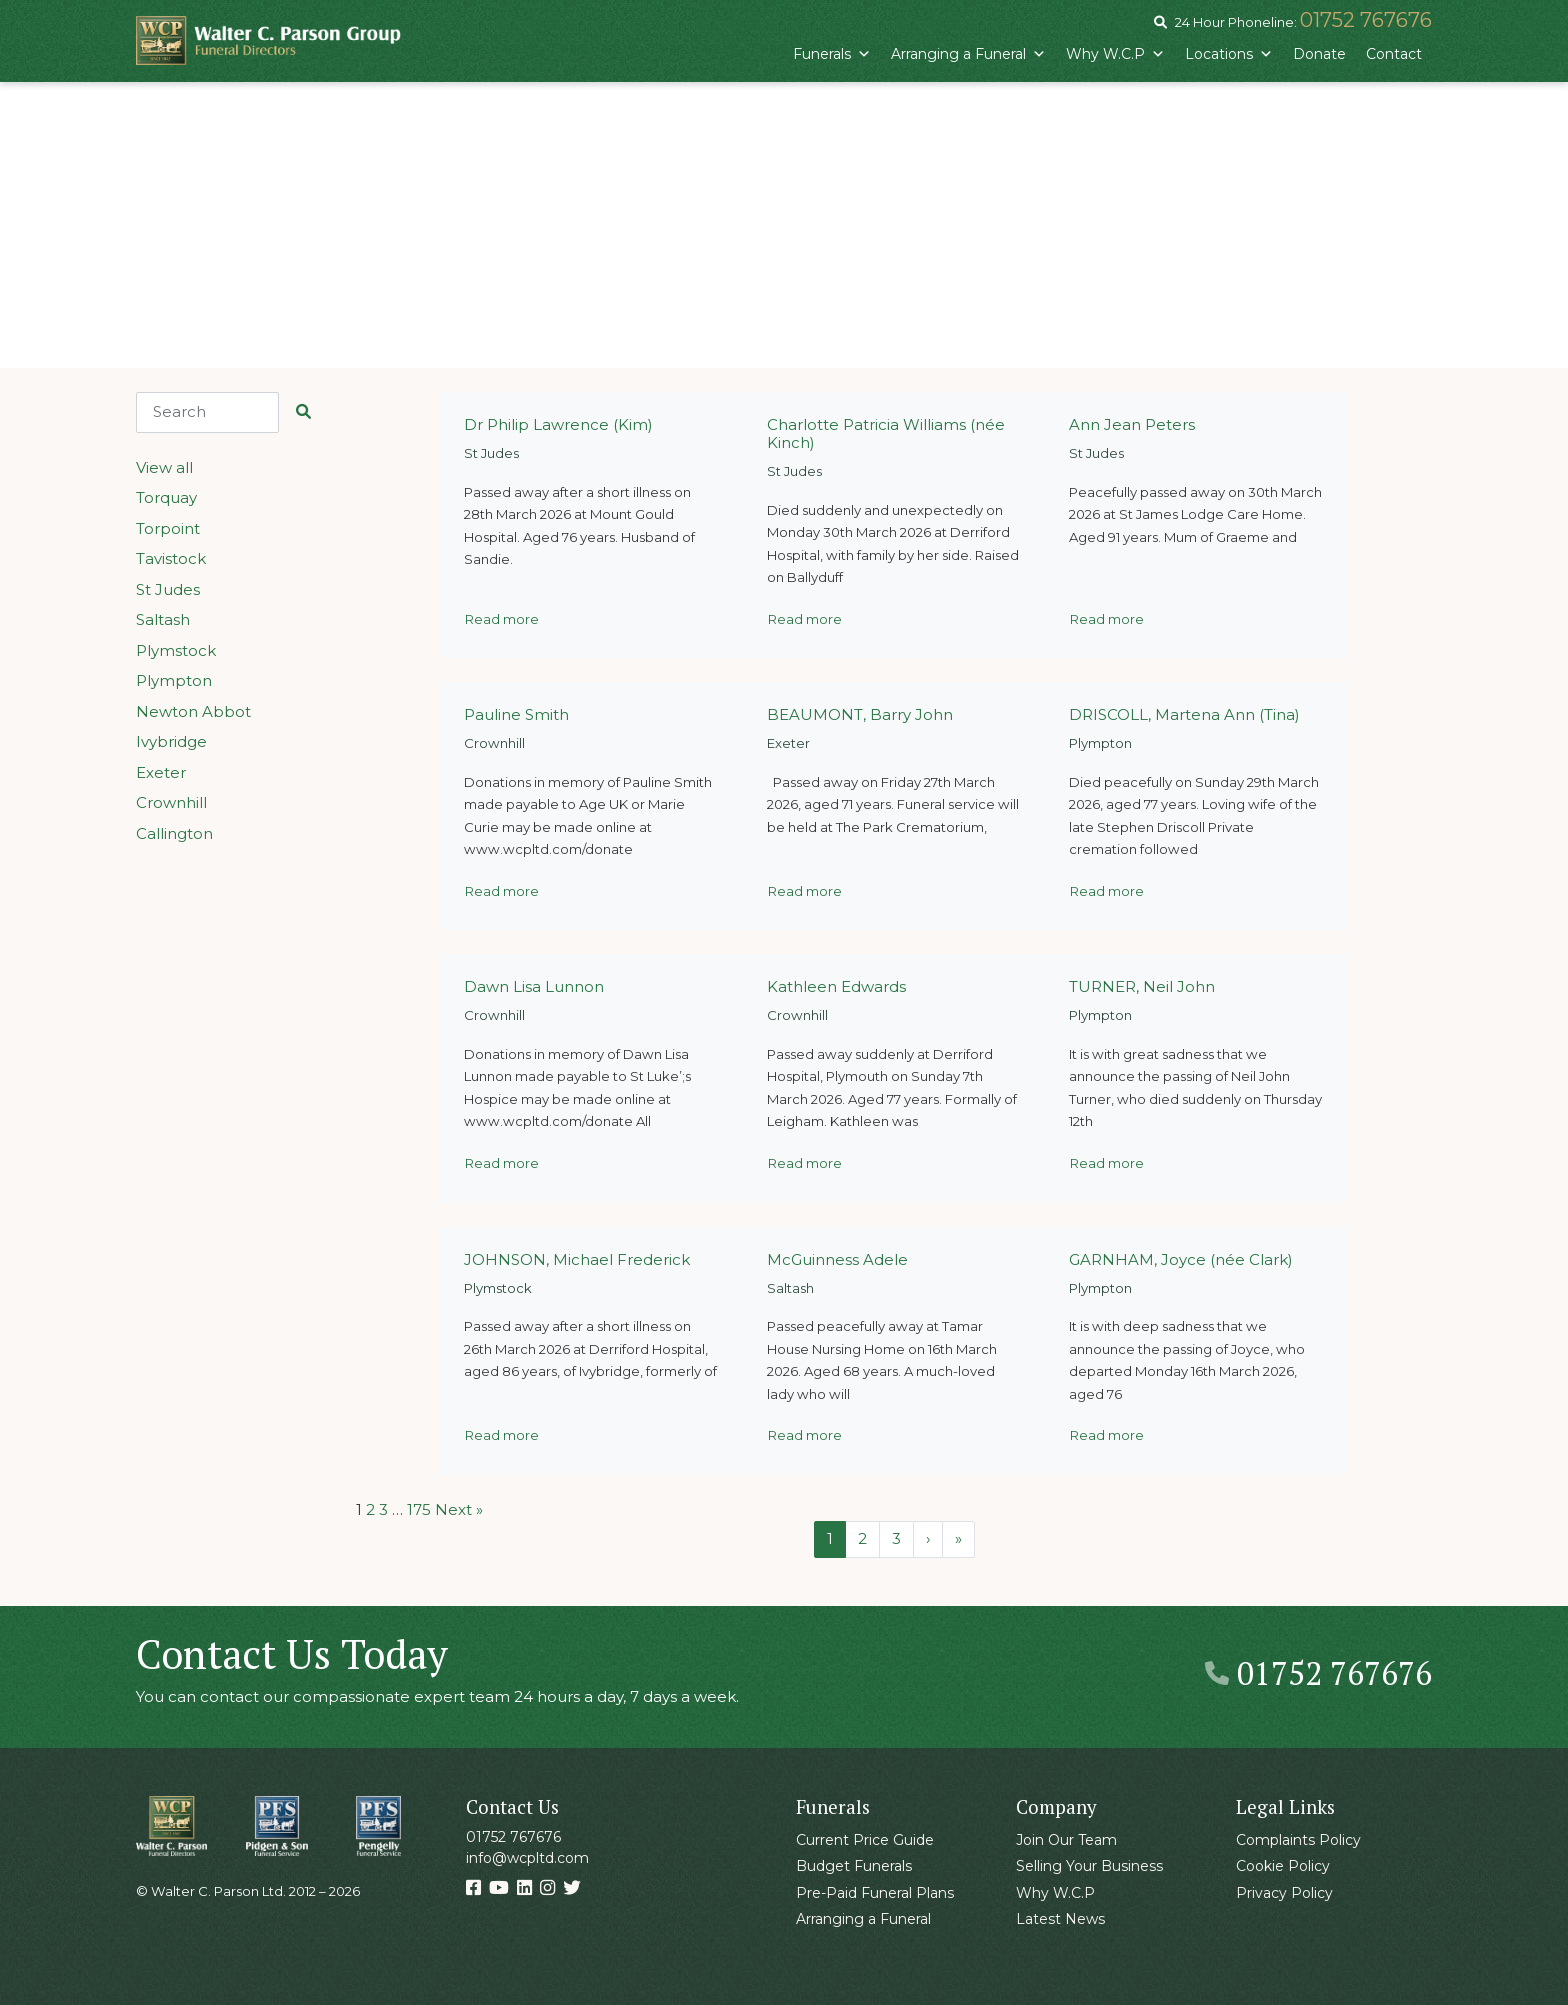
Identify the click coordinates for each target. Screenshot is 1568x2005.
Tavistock (171, 558)
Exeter (161, 772)
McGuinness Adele (837, 1259)
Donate (1319, 54)
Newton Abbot (193, 711)
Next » (459, 1509)
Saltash (163, 619)
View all (164, 467)
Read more (502, 619)
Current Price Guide (865, 1840)
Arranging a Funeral (968, 54)
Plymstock (176, 650)
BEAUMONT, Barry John (860, 714)
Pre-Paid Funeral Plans (875, 1893)
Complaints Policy (1298, 1840)
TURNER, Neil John (1142, 986)
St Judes (168, 589)
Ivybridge (171, 741)
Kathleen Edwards (836, 986)
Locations (1229, 54)
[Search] (207, 412)
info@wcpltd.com (527, 1858)
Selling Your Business (1089, 1866)
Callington (174, 833)
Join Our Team (1066, 1840)
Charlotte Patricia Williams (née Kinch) (886, 433)
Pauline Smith (516, 714)
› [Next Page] (928, 1538)
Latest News (1060, 1919)
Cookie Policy (1283, 1866)
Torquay (166, 497)
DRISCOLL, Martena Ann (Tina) (1184, 714)
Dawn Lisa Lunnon (534, 986)
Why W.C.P (1115, 54)
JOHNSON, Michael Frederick (577, 1259)
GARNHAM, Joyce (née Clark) (1181, 1259)
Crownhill (171, 802)
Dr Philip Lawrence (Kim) (558, 424)
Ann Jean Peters (1132, 424)
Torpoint (168, 528)
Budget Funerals (854, 1866)
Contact (1394, 54)
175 (419, 1509)
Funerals (832, 54)
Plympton (174, 680)
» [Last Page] (958, 1538)
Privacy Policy (1284, 1893)
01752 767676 (1366, 20)
